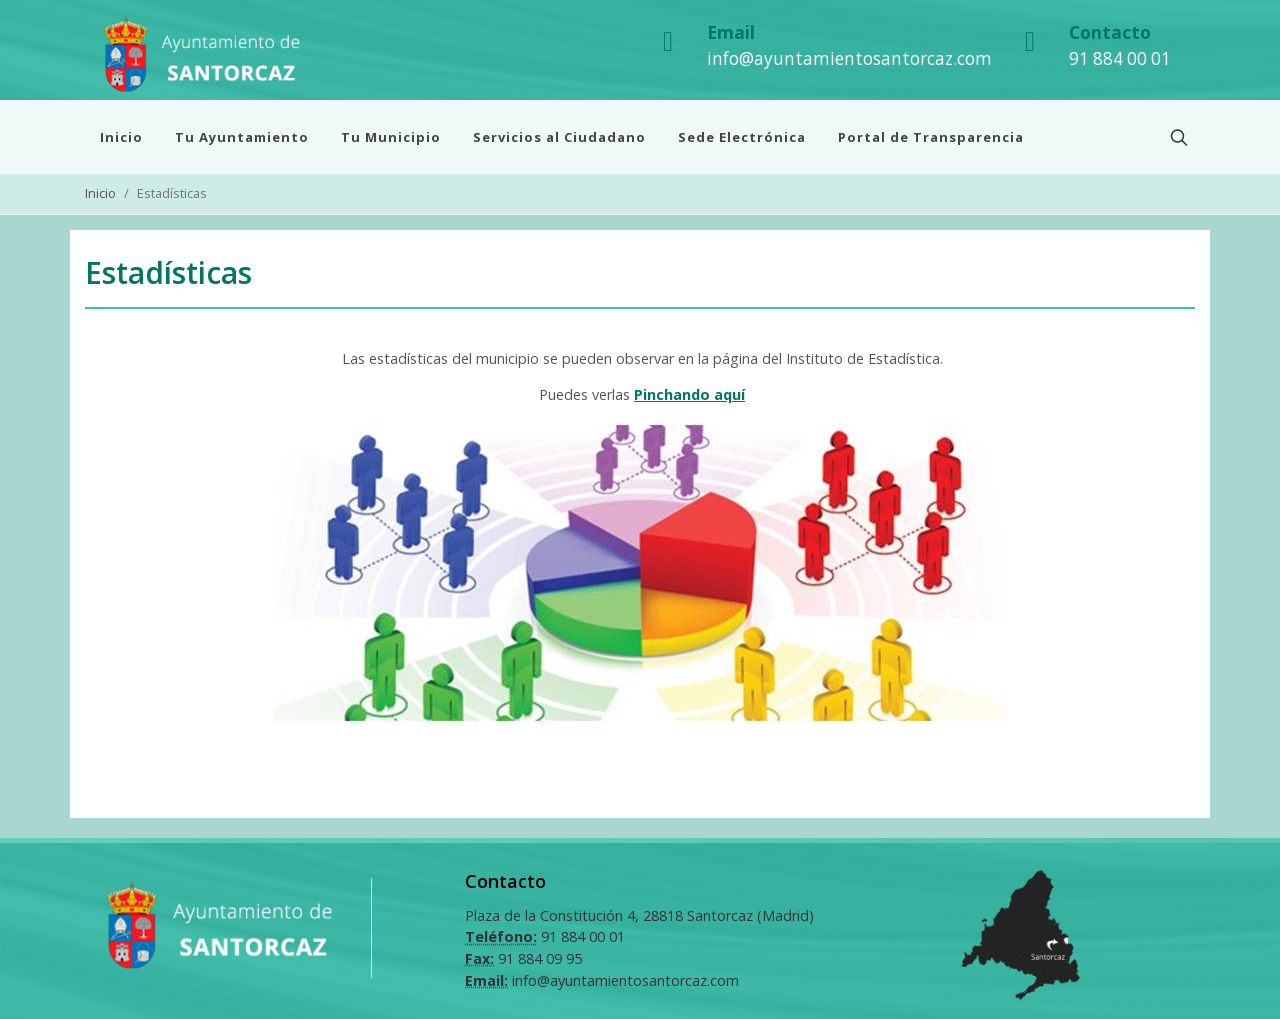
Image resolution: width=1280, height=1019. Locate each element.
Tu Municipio (391, 137)
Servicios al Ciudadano (559, 137)
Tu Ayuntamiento (242, 137)
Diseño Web (608, 996)
